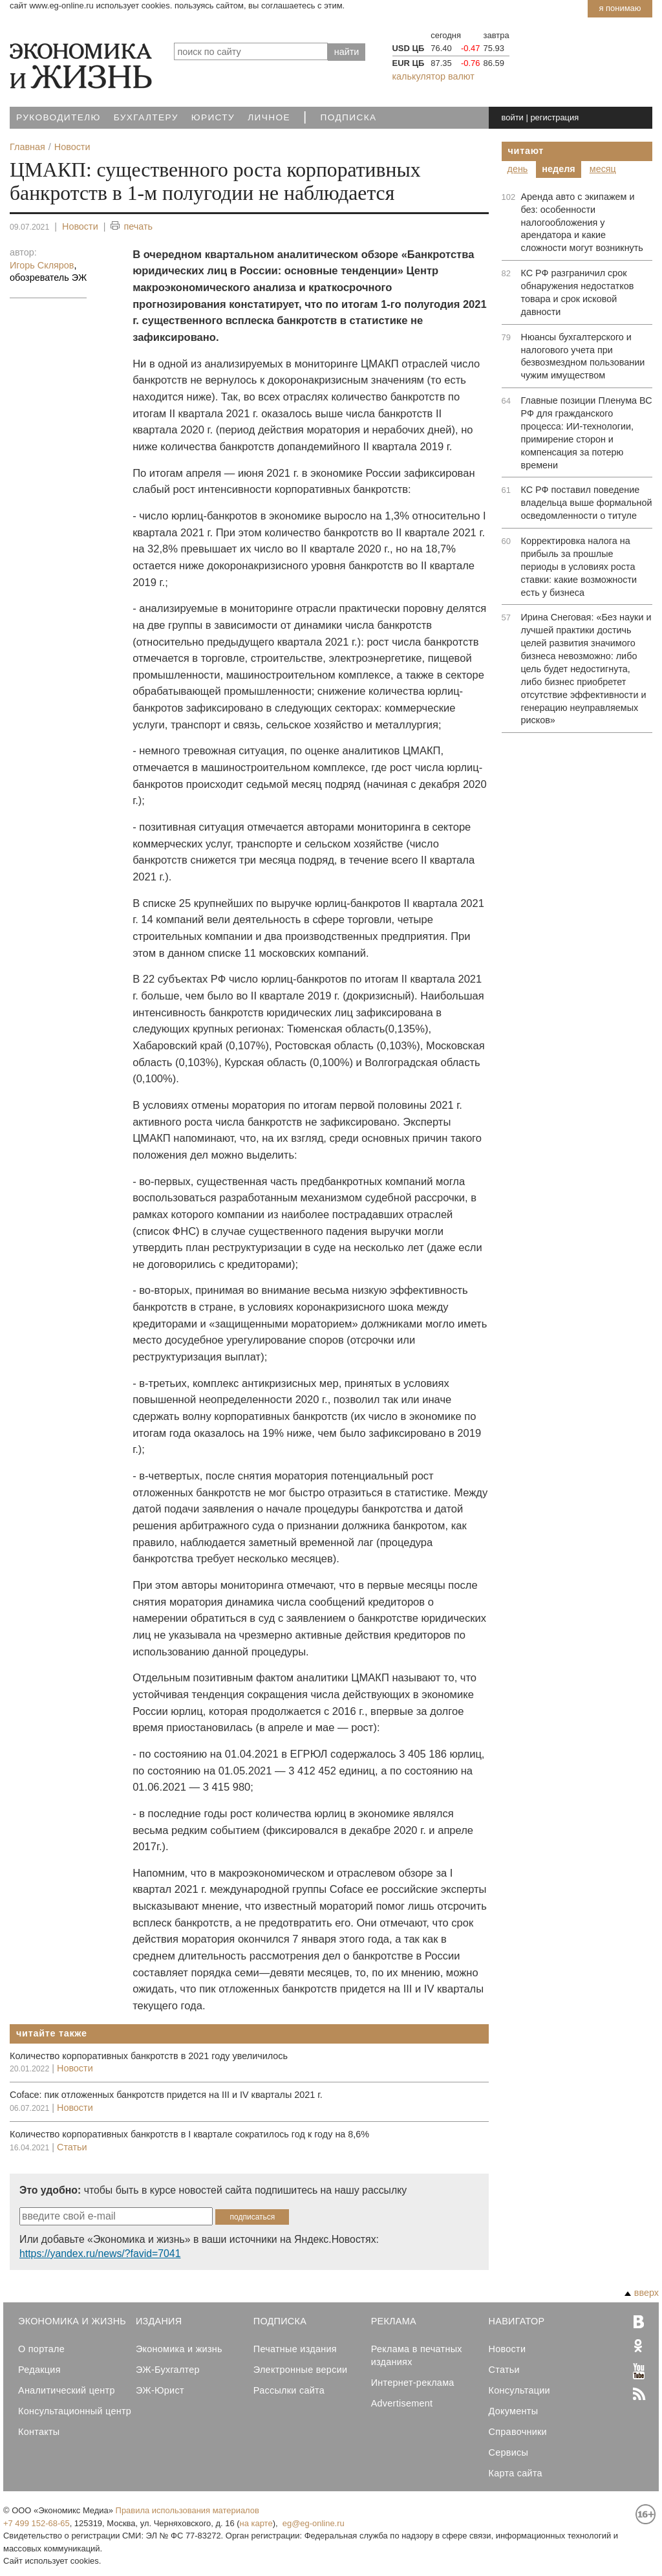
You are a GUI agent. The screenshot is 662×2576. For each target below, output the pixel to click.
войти (513, 117)
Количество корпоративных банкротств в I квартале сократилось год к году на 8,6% (189, 2134)
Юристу (213, 117)
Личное (269, 117)
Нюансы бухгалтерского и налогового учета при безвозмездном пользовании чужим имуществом (583, 356)
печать (132, 226)
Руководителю (58, 117)
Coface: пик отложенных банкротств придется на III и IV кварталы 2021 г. (166, 2095)
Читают (526, 151)
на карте (256, 2523)
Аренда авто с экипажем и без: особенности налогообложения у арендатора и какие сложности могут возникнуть (582, 222)
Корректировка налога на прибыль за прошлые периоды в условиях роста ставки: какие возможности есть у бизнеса (579, 567)
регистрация (554, 117)
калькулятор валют (433, 76)
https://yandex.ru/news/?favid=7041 (99, 2253)
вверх (642, 2292)
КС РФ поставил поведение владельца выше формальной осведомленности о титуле (586, 503)
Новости (80, 226)
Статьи (72, 2147)
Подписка (349, 117)
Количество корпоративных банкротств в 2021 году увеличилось (149, 2056)
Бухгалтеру (146, 117)
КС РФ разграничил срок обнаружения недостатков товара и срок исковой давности (577, 292)
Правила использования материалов (187, 2510)
